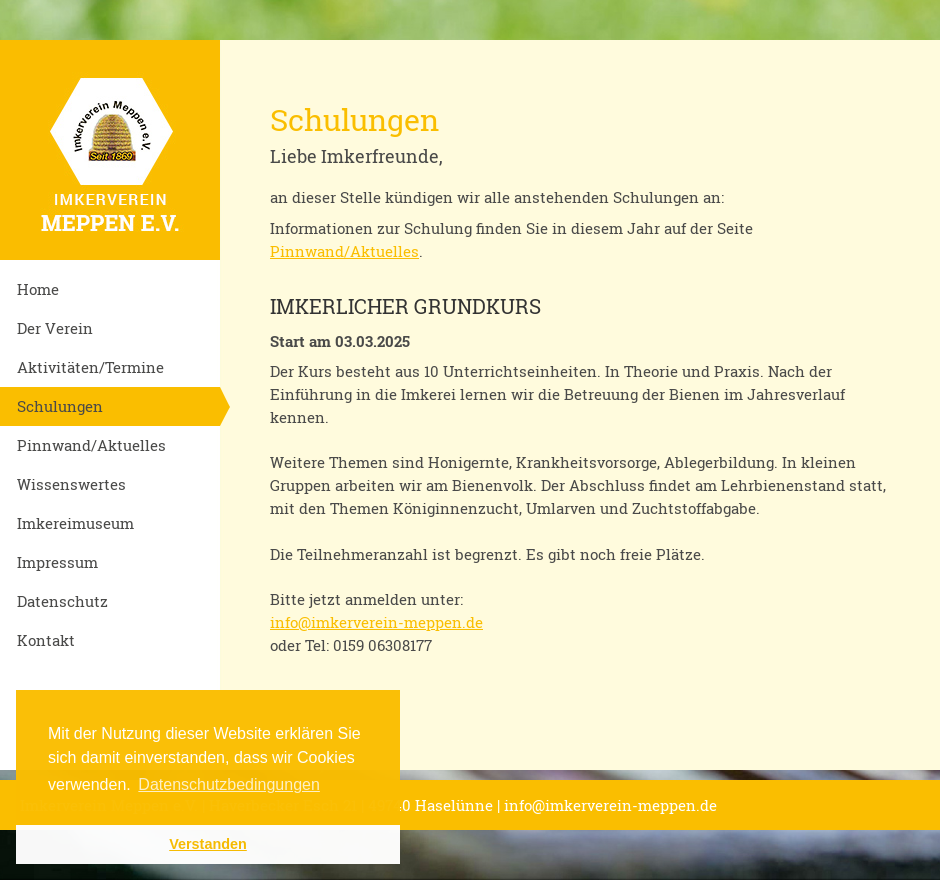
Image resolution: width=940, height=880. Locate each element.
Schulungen (60, 406)
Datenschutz (62, 601)
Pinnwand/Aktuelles (91, 445)
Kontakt (46, 640)
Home (38, 289)
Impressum (57, 562)
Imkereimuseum (75, 523)
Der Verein (55, 328)
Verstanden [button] (208, 844)
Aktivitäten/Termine (90, 367)
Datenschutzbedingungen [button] (228, 784)
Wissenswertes (71, 484)
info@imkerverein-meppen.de (376, 622)
